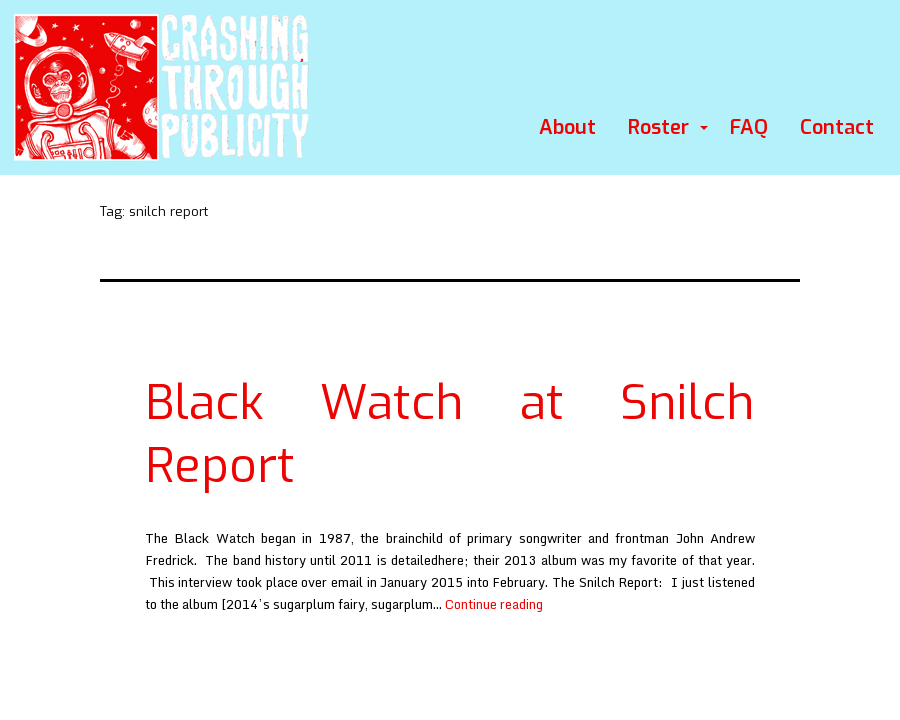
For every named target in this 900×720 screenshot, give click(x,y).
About (567, 127)
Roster (658, 127)
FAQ (749, 127)
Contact (837, 127)
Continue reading (494, 604)
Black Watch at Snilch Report (450, 434)
